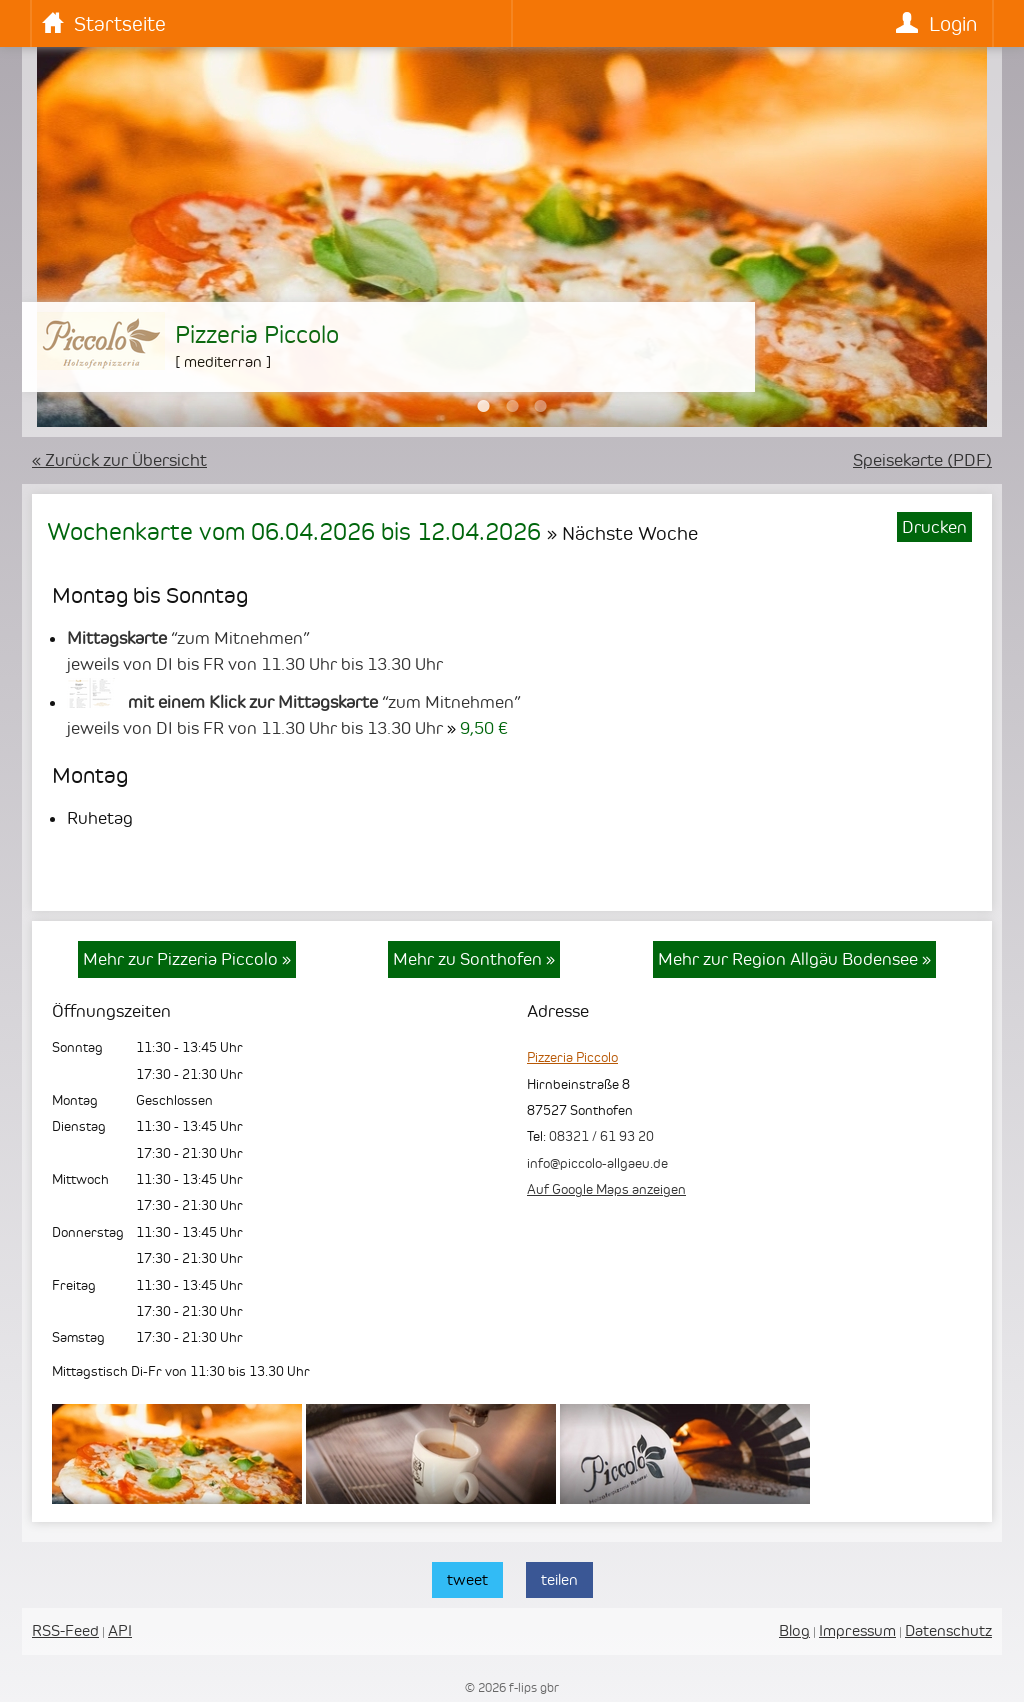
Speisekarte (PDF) (922, 460)
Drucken (934, 527)
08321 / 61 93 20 (601, 1136)
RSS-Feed (65, 1630)
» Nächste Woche (622, 533)
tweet (467, 1579)
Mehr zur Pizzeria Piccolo (187, 959)
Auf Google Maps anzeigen (606, 1189)
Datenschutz (948, 1630)
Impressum (857, 1630)
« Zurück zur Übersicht (119, 460)
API (120, 1630)
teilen (559, 1579)
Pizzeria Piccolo (572, 1057)
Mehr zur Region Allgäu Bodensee (794, 959)
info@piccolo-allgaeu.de (597, 1163)
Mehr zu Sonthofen (474, 959)
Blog (794, 1630)
